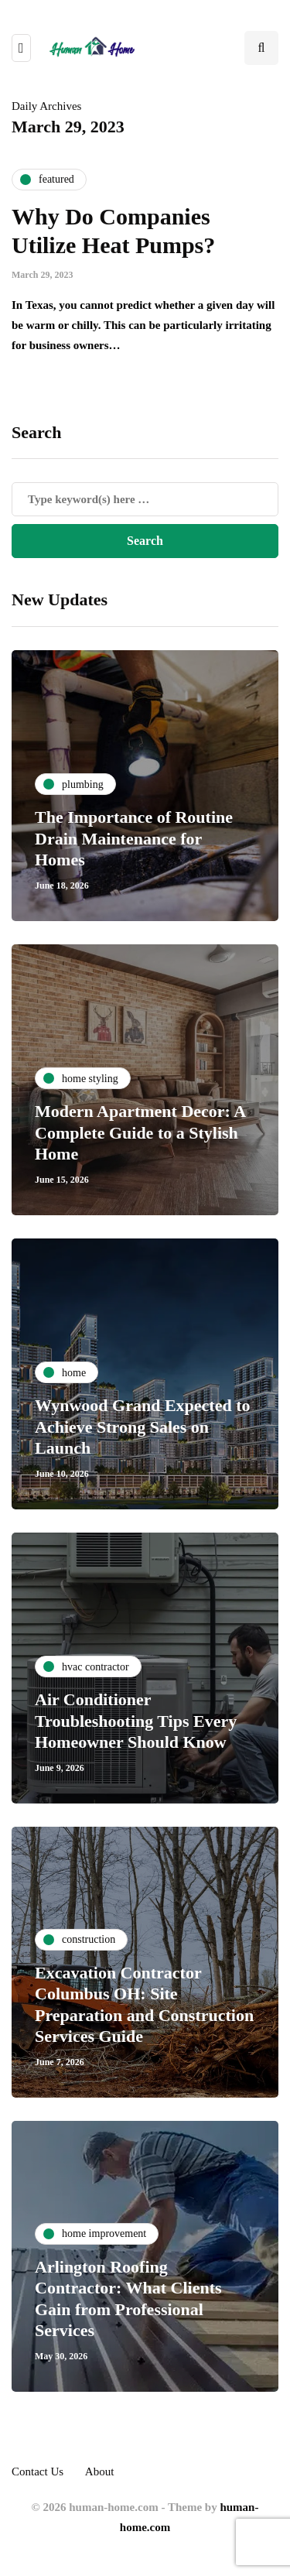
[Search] (145, 499)
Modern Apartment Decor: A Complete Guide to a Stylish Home (140, 1132)
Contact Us (37, 2471)
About (99, 2471)
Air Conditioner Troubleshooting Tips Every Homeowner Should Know (136, 1721)
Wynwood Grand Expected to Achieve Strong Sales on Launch (142, 1427)
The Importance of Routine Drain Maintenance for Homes (134, 838)
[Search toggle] (261, 48)
